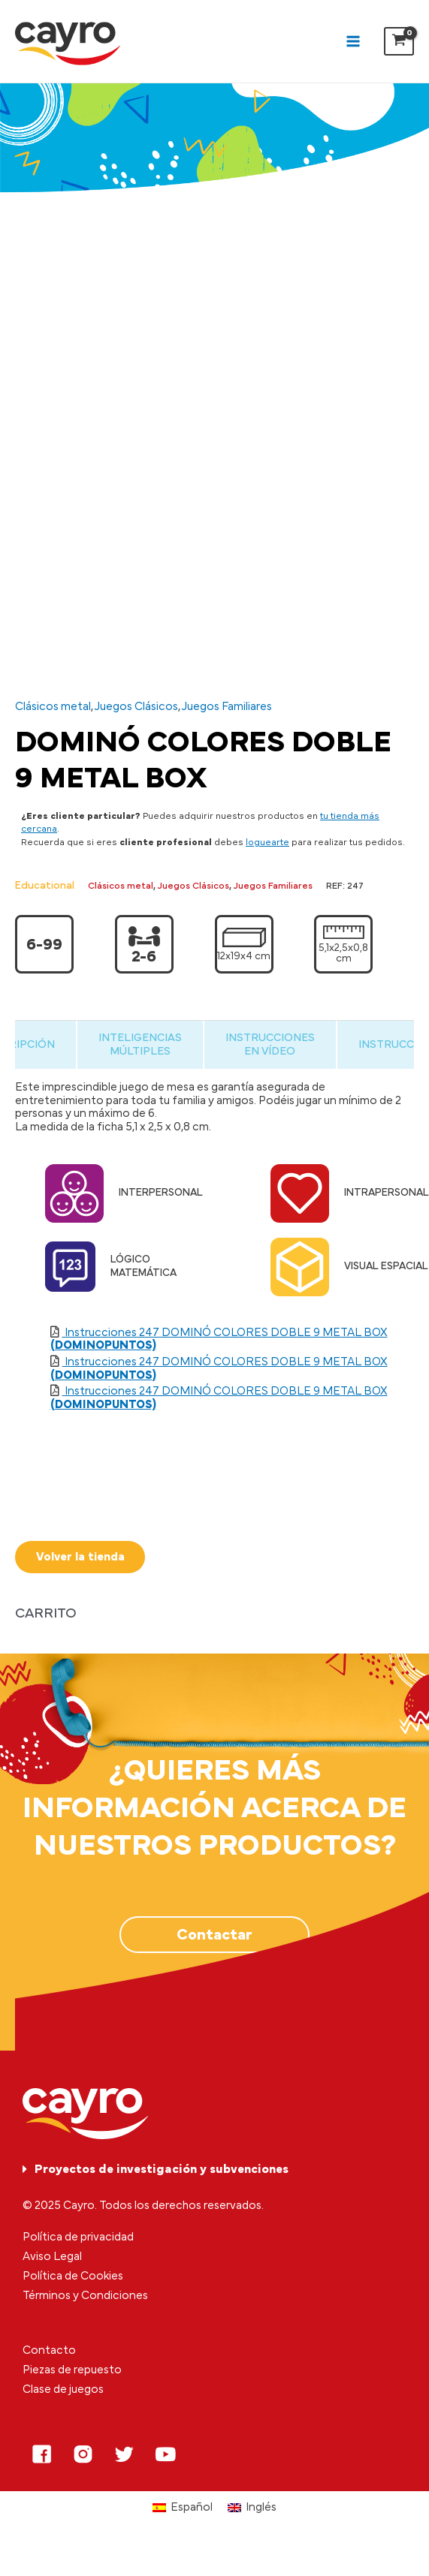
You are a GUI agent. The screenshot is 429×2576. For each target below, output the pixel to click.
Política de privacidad (78, 2237)
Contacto (49, 2351)
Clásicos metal (53, 706)
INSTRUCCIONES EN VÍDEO (273, 1044)
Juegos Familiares (227, 706)
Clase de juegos (63, 2390)
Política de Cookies (73, 2276)
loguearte (267, 842)
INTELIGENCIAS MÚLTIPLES (138, 1044)
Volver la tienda (80, 1557)
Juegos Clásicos (136, 706)
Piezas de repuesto (72, 2370)
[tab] (138, 1044)
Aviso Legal (52, 2256)
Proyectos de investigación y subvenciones (162, 2169)
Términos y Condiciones (85, 2295)
